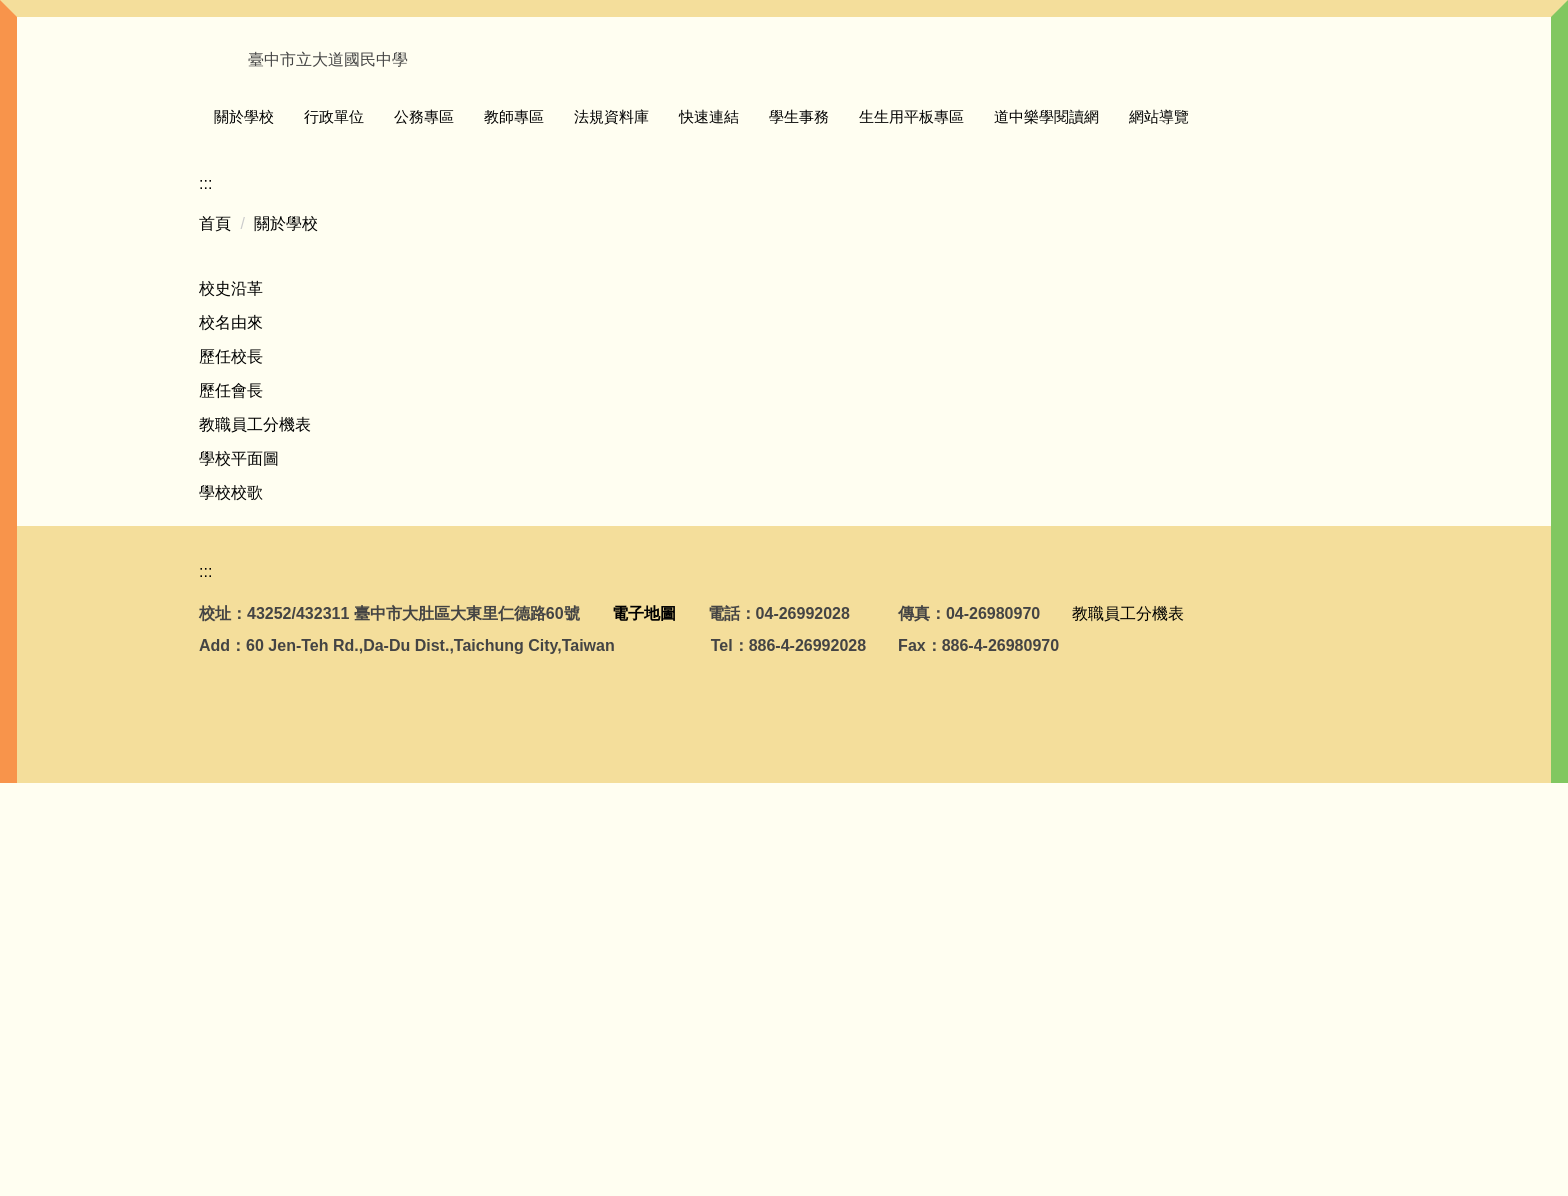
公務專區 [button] (542, 122)
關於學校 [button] (362, 122)
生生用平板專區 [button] (1029, 122)
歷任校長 (231, 731)
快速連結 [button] (827, 122)
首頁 (215, 598)
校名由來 (231, 697)
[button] (224, 332)
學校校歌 (231, 867)
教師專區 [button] (632, 122)
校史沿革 (231, 663)
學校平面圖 (239, 833)
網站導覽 (1277, 122)
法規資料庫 (729, 122)
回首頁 (279, 122)
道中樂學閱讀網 (1164, 122)
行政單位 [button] (452, 122)
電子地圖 (644, 1026)
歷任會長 (231, 765)
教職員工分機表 (255, 799)
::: (220, 122)
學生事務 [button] (917, 122)
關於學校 (286, 598)
